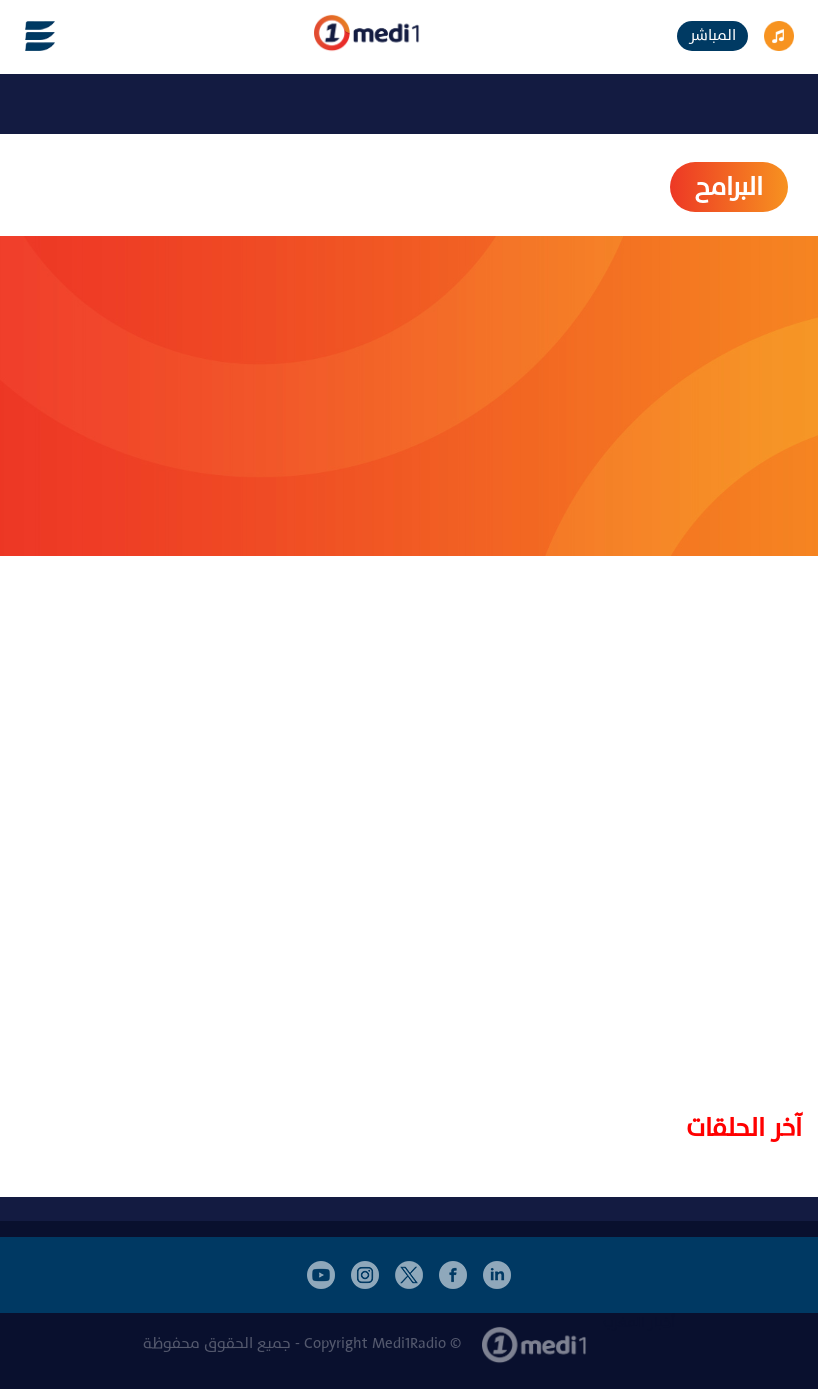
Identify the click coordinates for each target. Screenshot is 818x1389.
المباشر (712, 35)
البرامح (729, 187)
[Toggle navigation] (28, 36)
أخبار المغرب (639, 1322)
